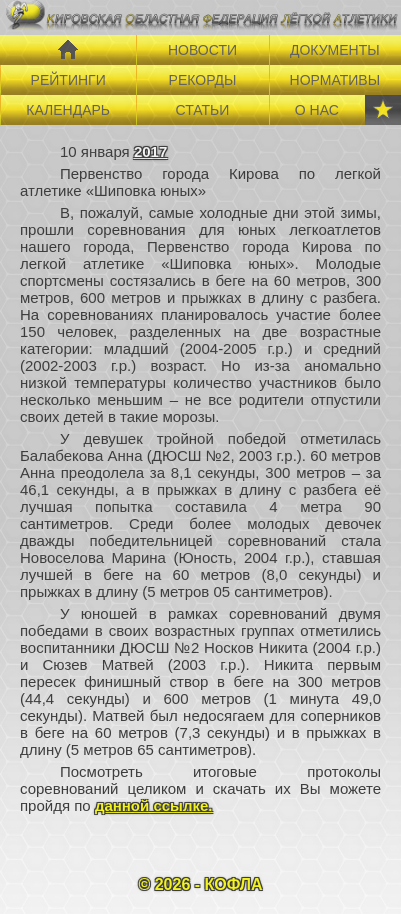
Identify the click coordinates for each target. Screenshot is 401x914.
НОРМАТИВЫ (335, 80)
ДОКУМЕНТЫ (335, 50)
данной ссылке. (154, 805)
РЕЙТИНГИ (68, 80)
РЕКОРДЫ (203, 80)
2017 (150, 151)
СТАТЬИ (203, 110)
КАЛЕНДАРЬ (68, 110)
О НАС (317, 110)
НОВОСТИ (202, 50)
